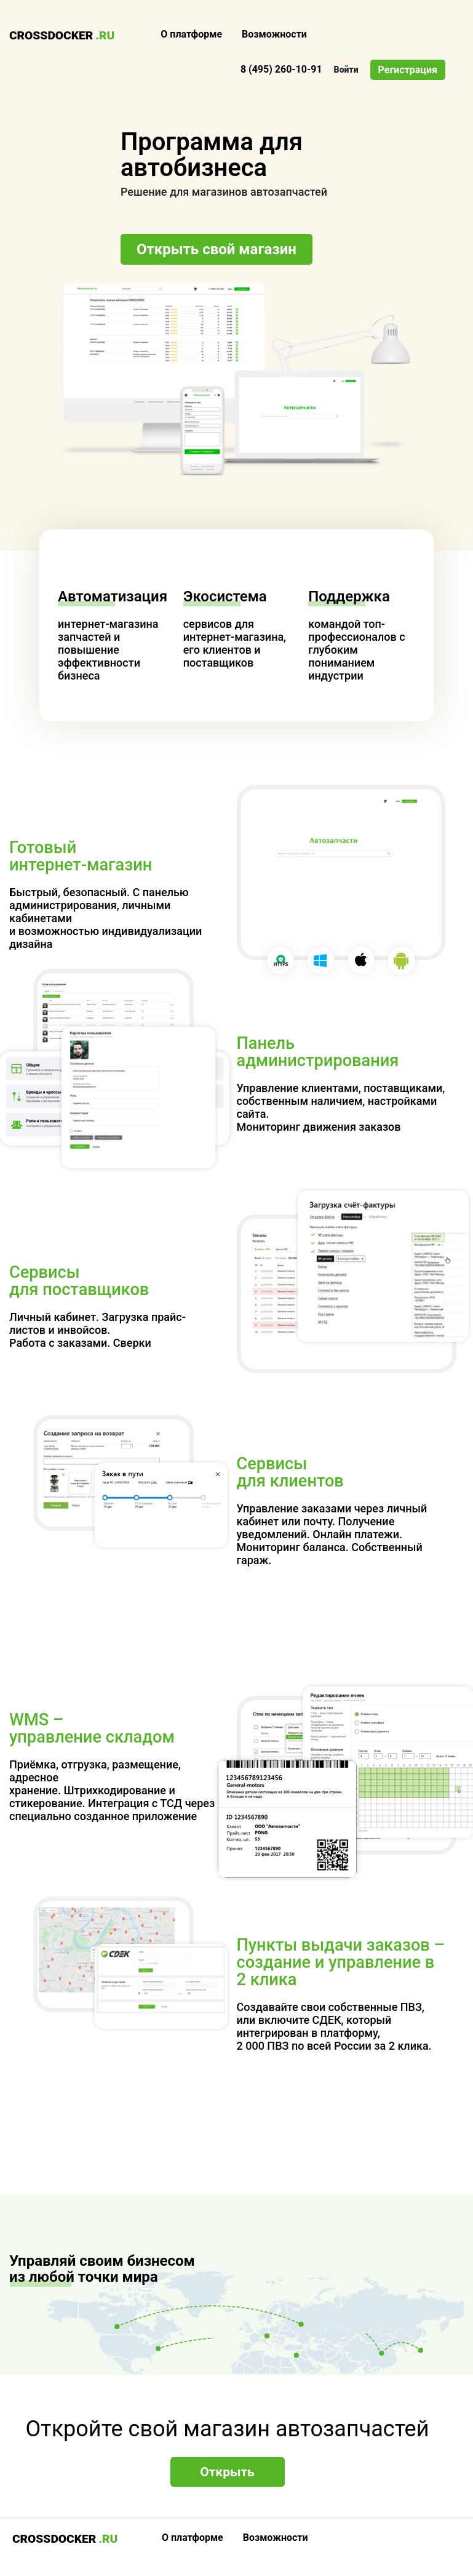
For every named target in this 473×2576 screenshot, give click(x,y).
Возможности (274, 34)
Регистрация (407, 70)
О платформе (191, 34)
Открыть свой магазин (216, 249)
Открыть (227, 2472)
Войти (346, 69)
